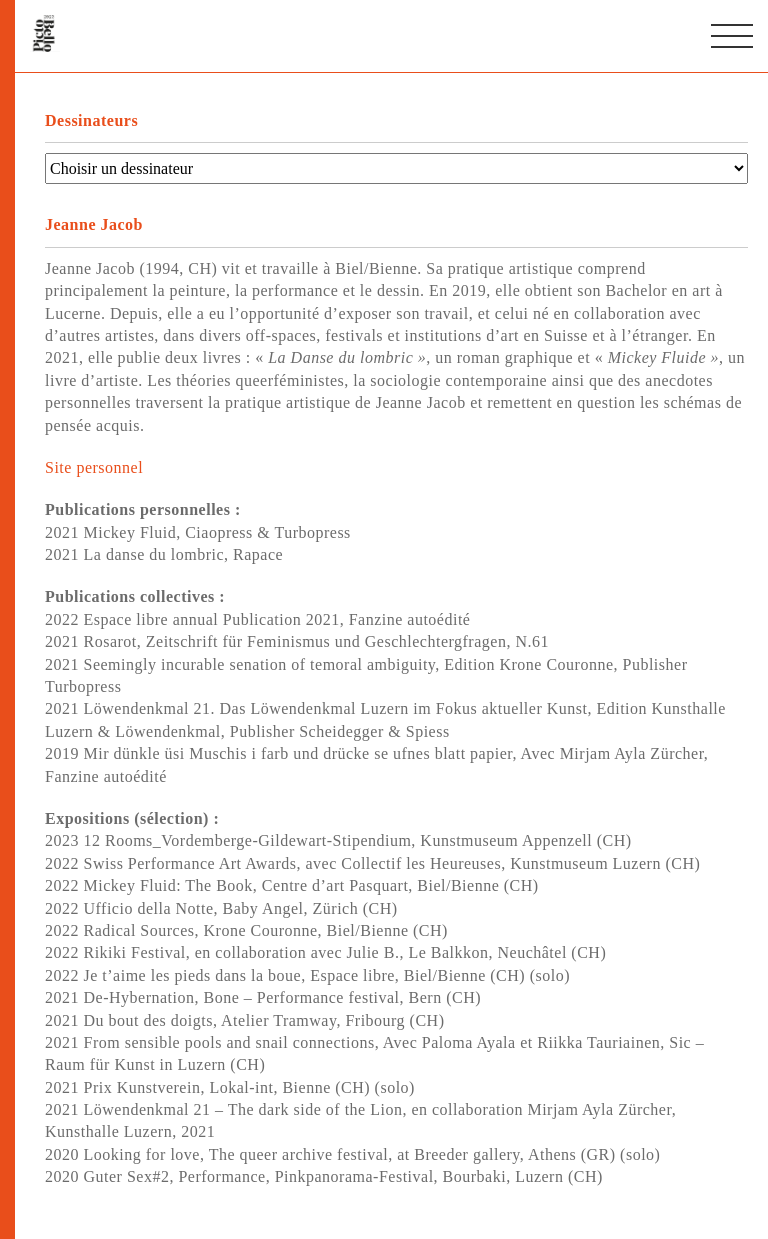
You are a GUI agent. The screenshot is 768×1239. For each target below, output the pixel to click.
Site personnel (94, 467)
